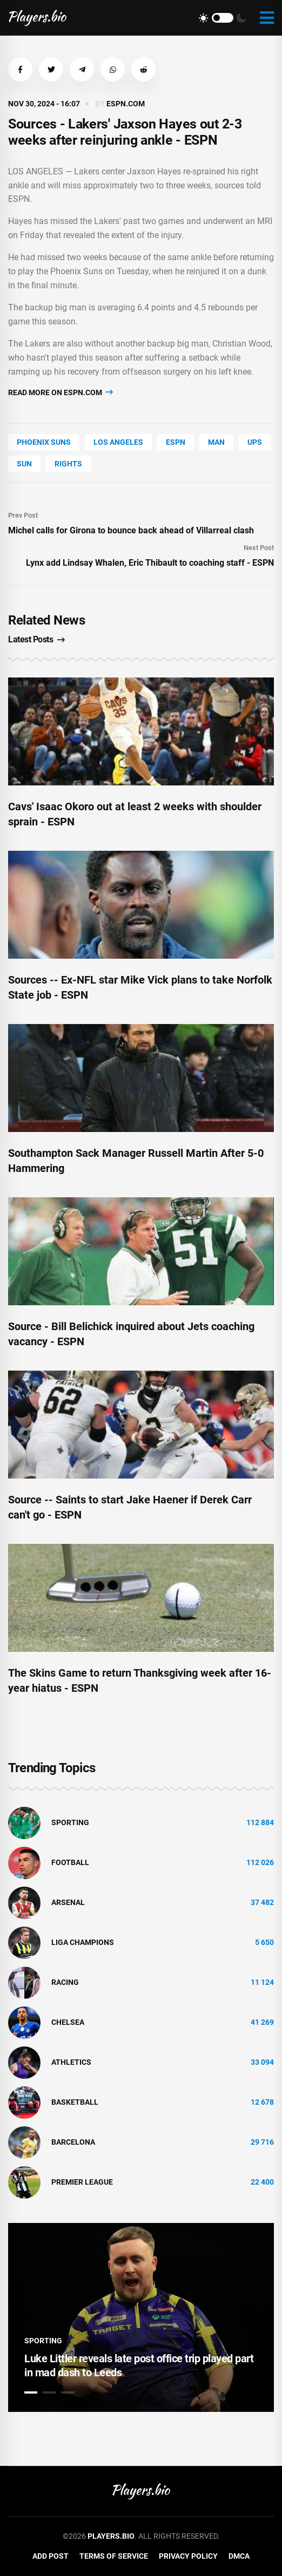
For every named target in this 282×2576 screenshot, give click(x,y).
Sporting (70, 1822)
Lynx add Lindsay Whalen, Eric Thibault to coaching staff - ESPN (150, 563)
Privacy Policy (188, 2556)
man (216, 442)
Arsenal (68, 1902)
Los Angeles (118, 442)
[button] (20, 69)
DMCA (239, 2556)
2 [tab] (49, 2392)
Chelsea (67, 2022)
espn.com (125, 103)
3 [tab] (67, 2392)
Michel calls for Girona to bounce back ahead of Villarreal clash (131, 530)
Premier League (82, 2182)
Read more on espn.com (60, 392)
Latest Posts (36, 639)
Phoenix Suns (44, 442)
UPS (254, 442)
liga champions (82, 1942)
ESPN (175, 442)
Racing (65, 1982)
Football (70, 1862)
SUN (24, 463)
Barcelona (73, 2142)
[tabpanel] (141, 2317)
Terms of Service (113, 2556)
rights (68, 463)
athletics (71, 2062)
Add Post (50, 2556)
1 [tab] (30, 2392)
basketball (74, 2102)
